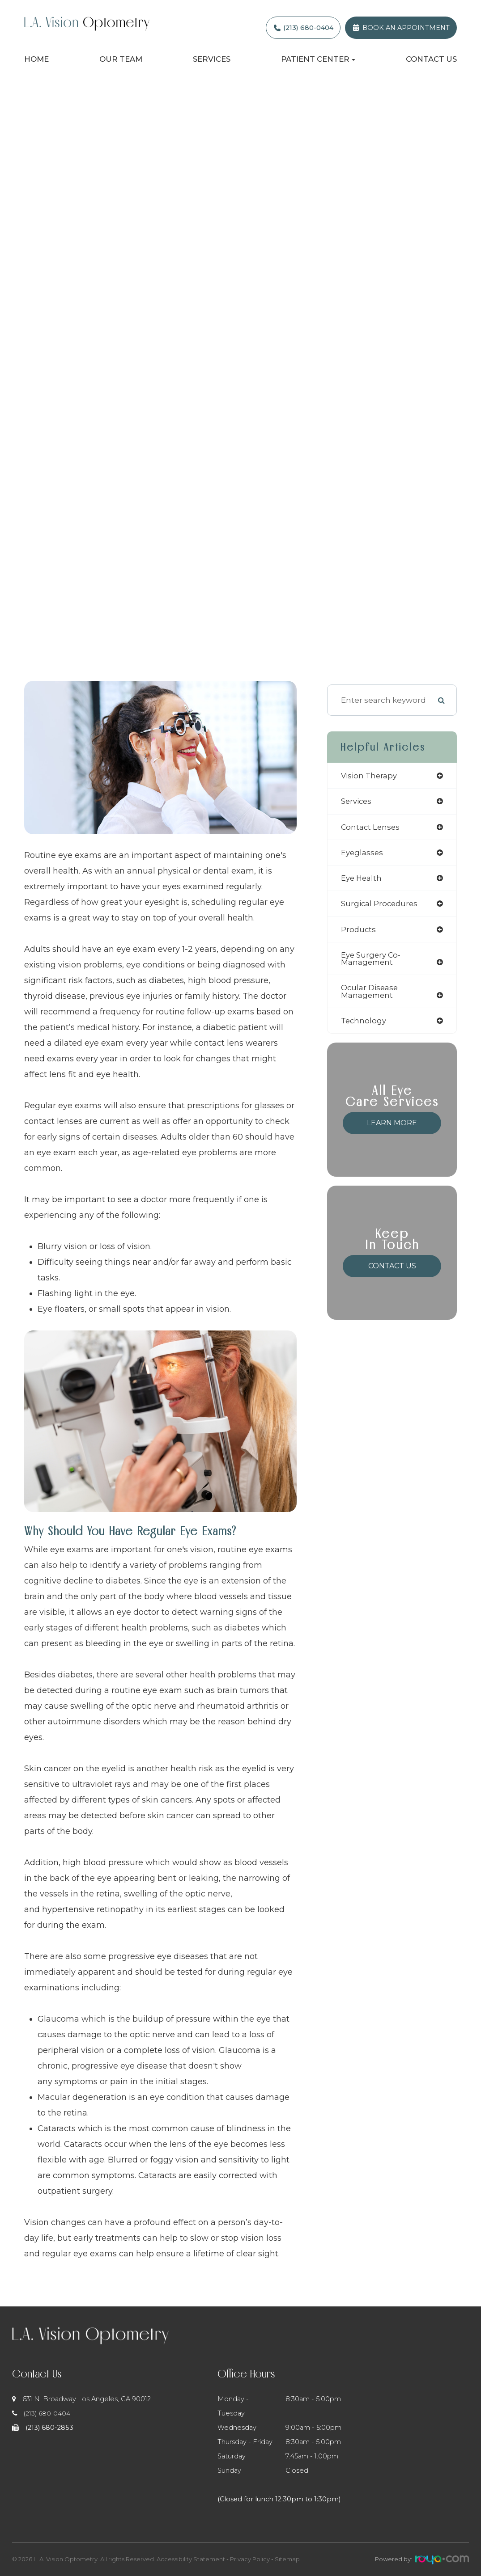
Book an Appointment (406, 28)
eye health (362, 880)
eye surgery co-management (372, 962)
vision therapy (370, 776)
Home (36, 59)
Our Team (120, 59)
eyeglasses (362, 854)
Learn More (392, 1128)
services (357, 802)
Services (211, 59)
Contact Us (431, 59)
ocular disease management (370, 995)
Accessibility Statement (191, 2559)
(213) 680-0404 (308, 28)
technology (364, 1025)
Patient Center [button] (318, 59)
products (359, 932)
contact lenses (371, 827)
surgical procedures (380, 906)
